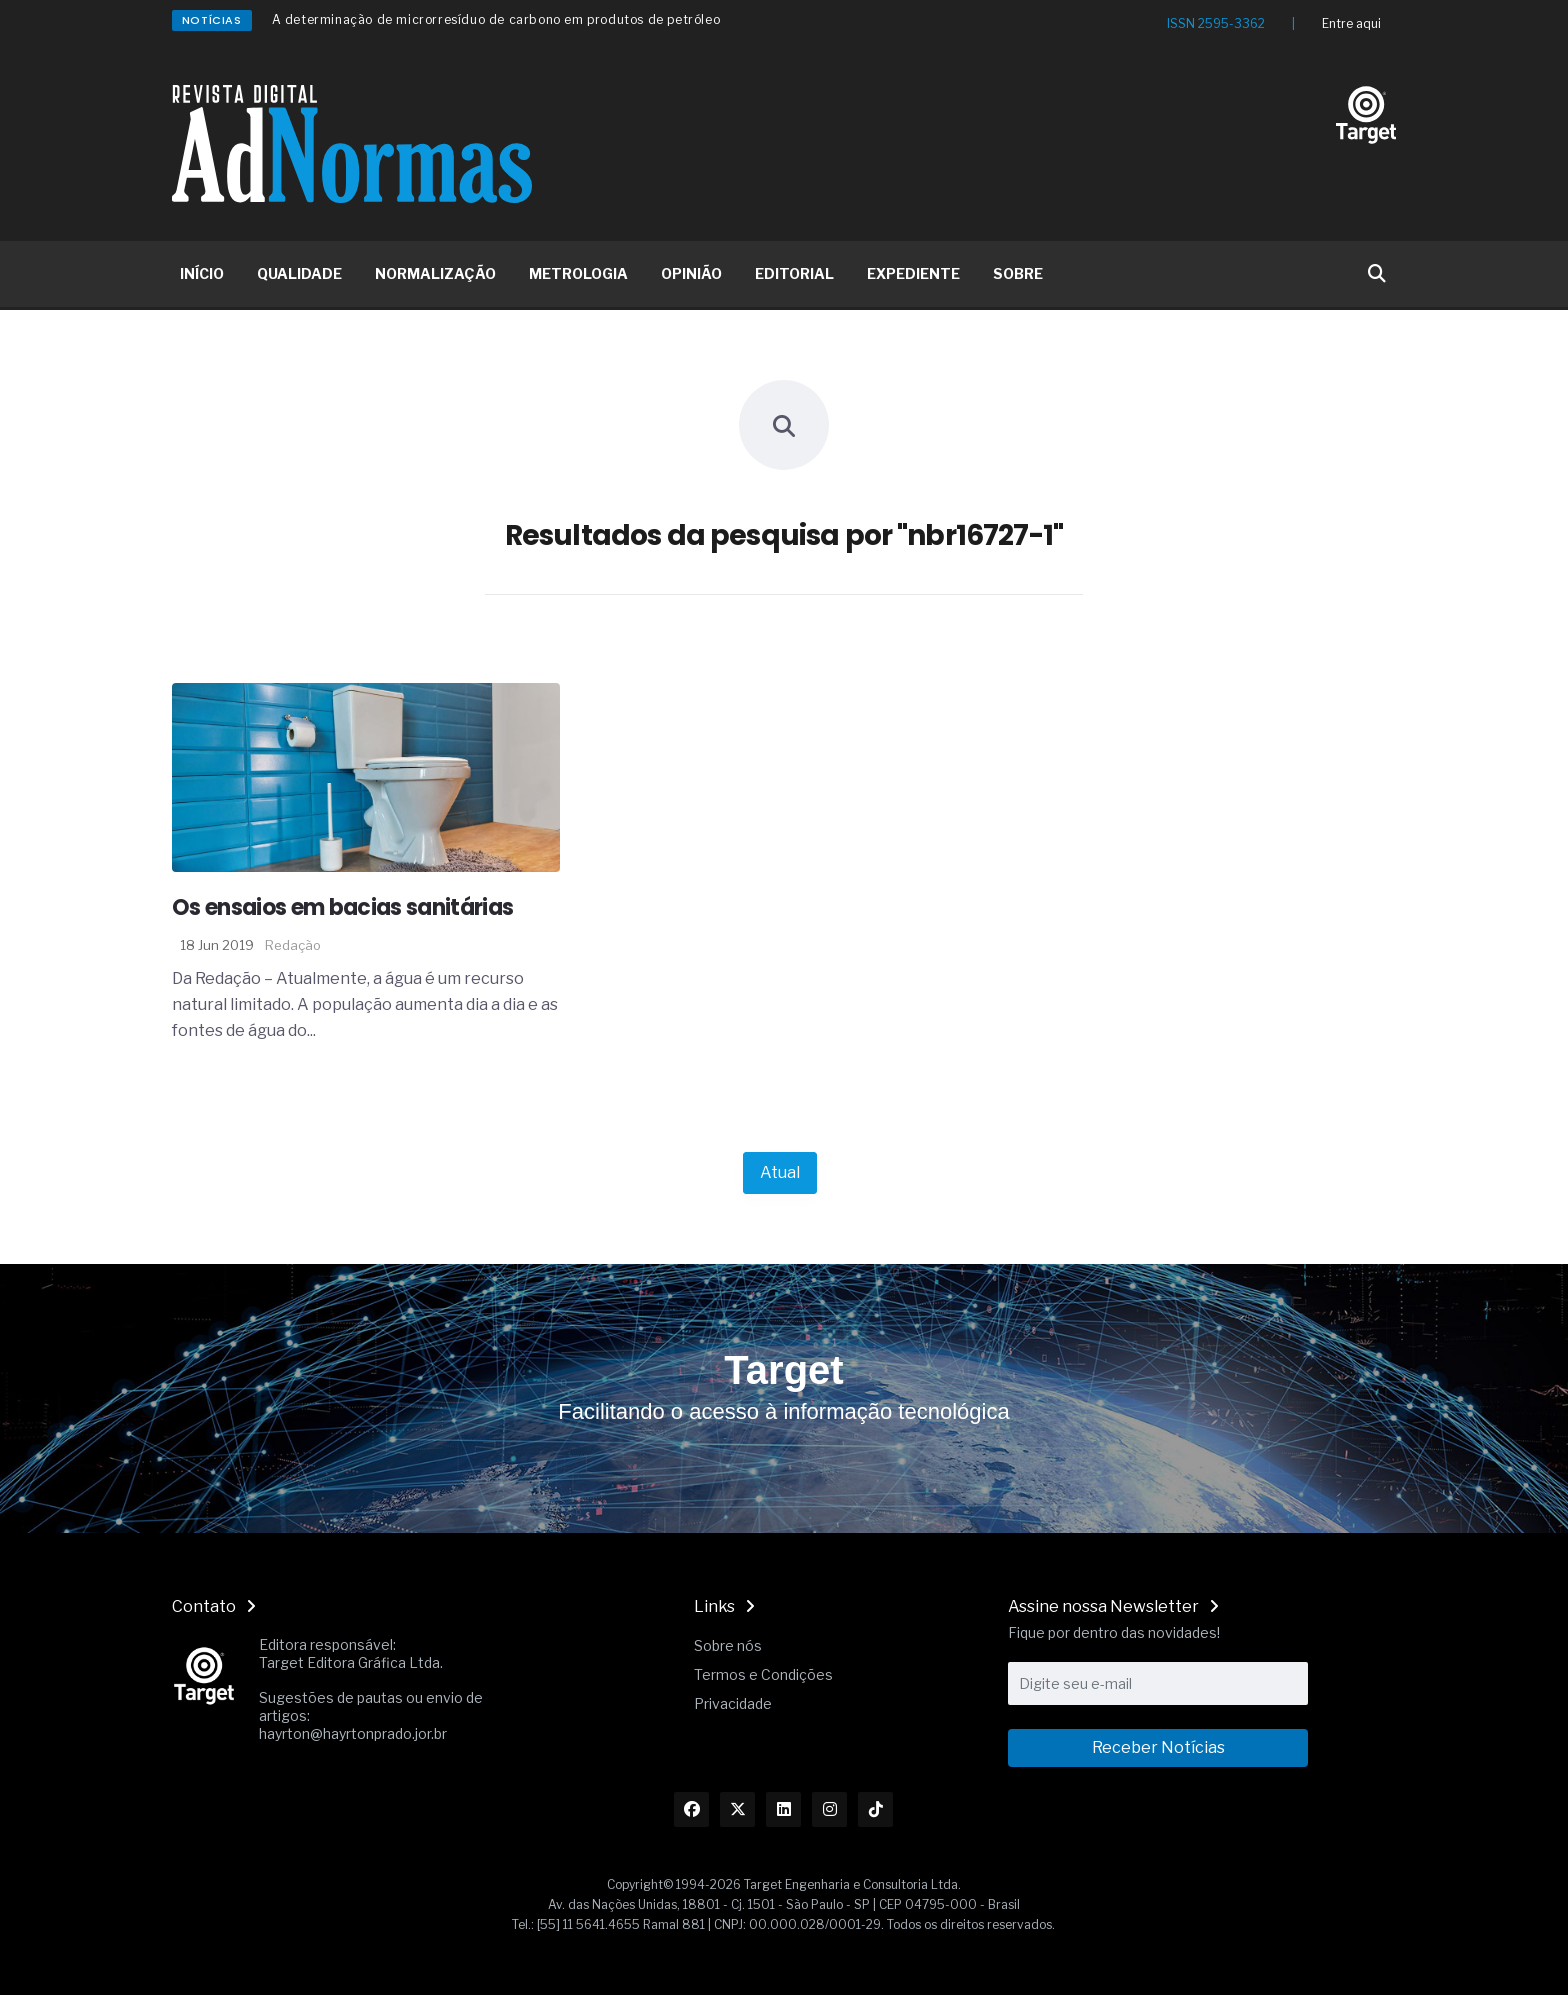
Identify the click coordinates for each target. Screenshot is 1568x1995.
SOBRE (1018, 273)
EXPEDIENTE (913, 273)
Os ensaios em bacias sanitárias (343, 907)
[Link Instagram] (829, 1809)
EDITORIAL (794, 273)
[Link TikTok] (875, 1809)
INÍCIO (202, 273)
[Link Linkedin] (783, 1809)
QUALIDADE (299, 273)
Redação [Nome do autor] (293, 945)
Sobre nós (728, 1645)
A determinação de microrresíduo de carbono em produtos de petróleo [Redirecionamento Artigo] (496, 19)
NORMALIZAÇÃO (435, 273)
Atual (780, 1172)
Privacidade (733, 1703)
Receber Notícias (1158, 1747)
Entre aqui (1351, 23)
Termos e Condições (763, 1674)
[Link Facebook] (691, 1809)
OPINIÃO (691, 273)
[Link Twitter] (737, 1809)
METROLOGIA (578, 273)
